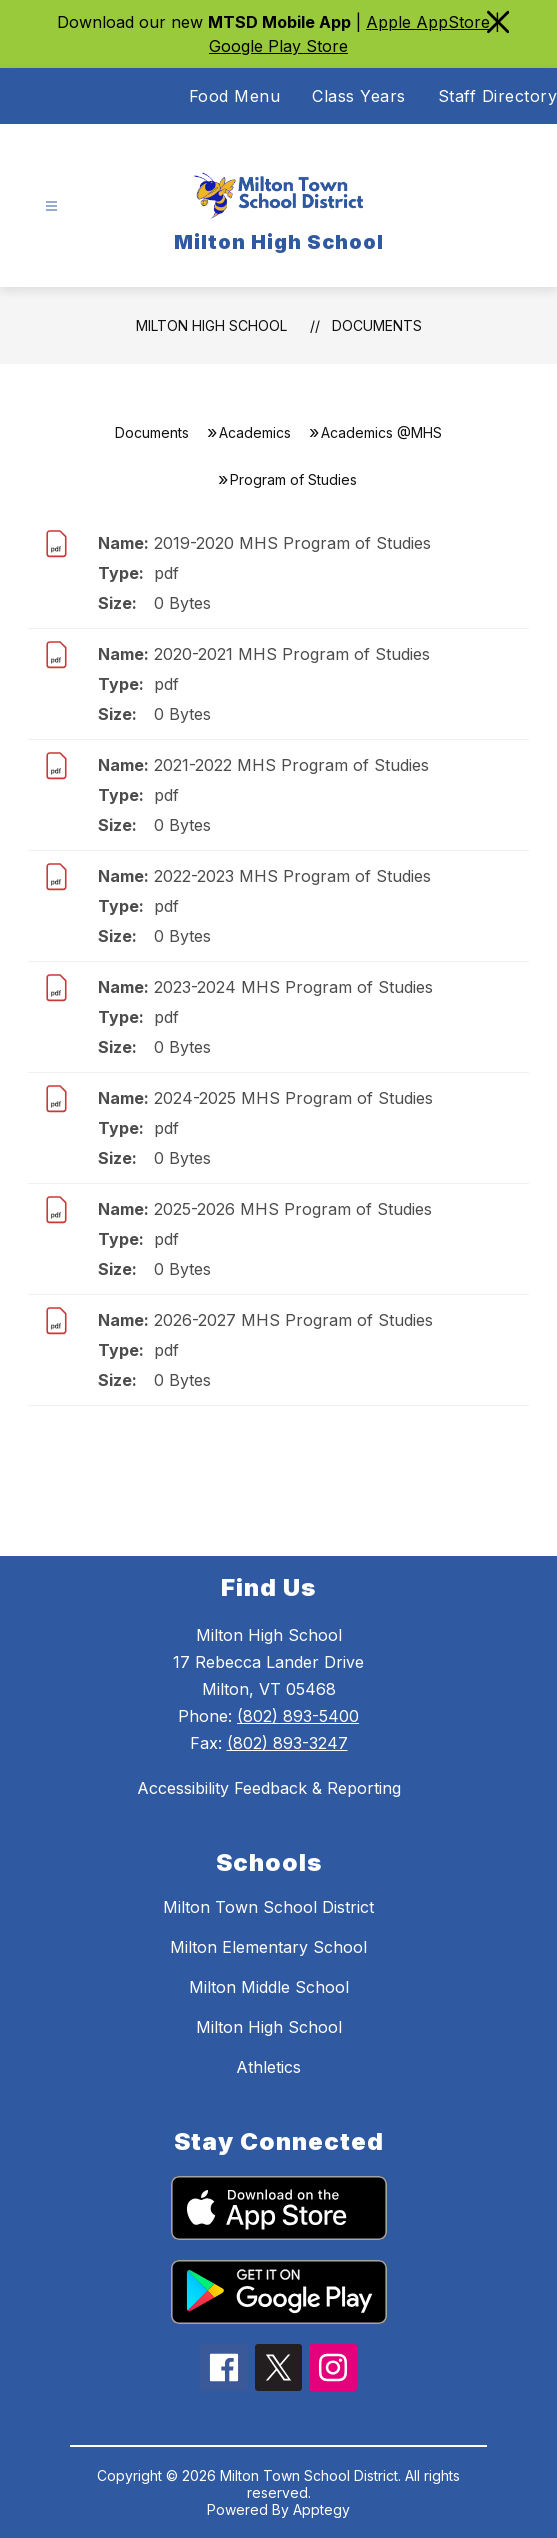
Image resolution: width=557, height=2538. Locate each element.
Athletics (268, 2067)
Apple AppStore (428, 22)
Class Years (359, 96)
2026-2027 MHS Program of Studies (293, 1320)
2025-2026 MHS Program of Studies (293, 1209)
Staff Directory (498, 96)
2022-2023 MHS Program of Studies (292, 876)
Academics (255, 432)
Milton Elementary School (268, 1947)
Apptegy (321, 2509)
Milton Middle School (269, 1987)
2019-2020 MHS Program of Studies (292, 543)
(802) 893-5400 (298, 1716)
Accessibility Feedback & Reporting (269, 1788)
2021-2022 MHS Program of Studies (291, 765)
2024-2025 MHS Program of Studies (293, 1098)
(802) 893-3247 (287, 1743)
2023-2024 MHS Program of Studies (293, 987)
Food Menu (235, 96)
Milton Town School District (268, 1907)
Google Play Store (278, 46)
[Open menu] (51, 206)
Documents (377, 325)
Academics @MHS (381, 432)
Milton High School (211, 325)
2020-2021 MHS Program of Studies (292, 654)
